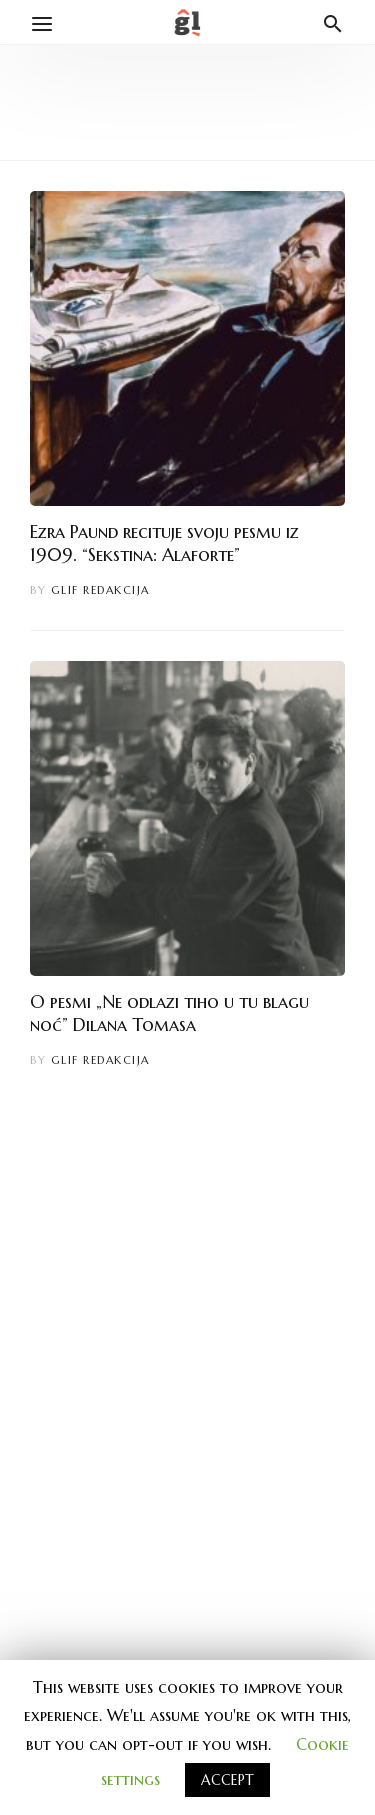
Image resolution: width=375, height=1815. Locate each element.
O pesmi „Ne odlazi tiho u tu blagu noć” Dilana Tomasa (169, 1013)
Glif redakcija (100, 590)
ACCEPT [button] (227, 1780)
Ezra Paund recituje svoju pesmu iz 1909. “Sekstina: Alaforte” (164, 543)
